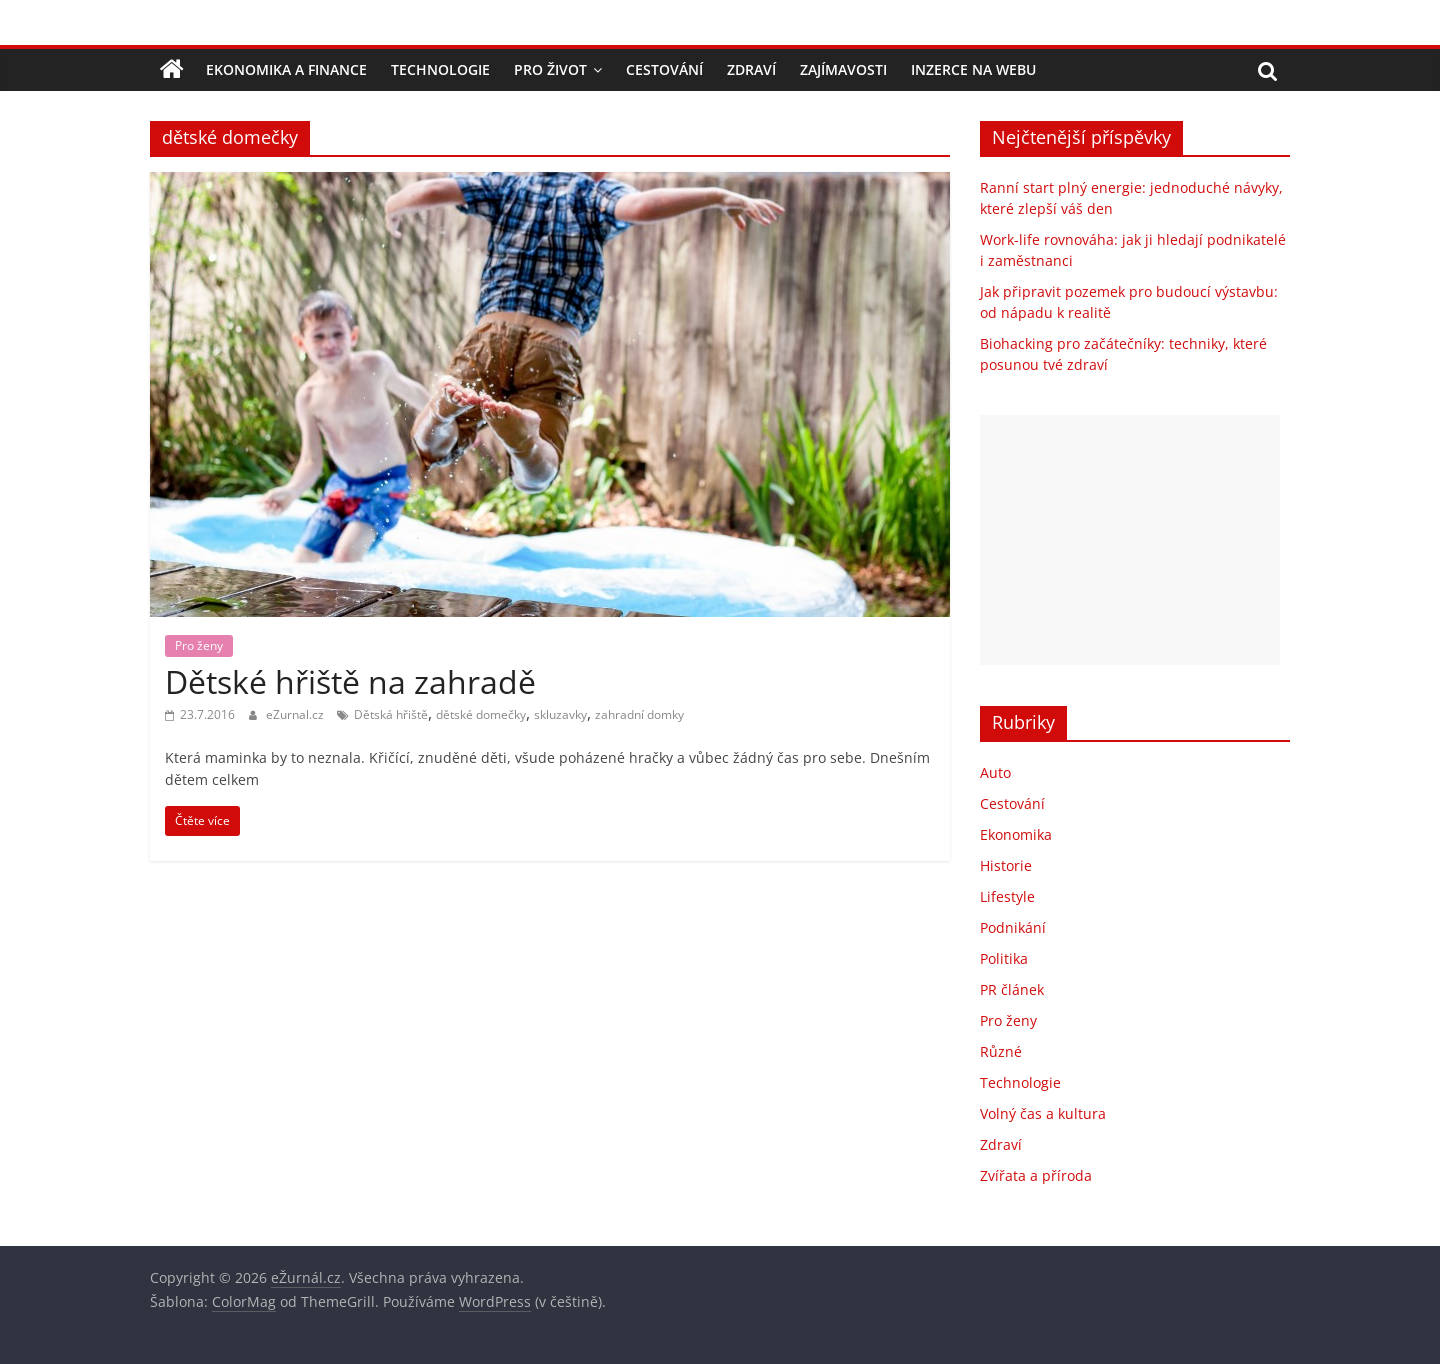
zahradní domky (639, 714)
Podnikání (1013, 927)
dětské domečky (481, 714)
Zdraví (751, 69)
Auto (995, 772)
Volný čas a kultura (1043, 1113)
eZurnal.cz (296, 714)
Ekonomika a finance (286, 69)
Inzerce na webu (973, 69)
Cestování (664, 69)
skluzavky (560, 714)
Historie (1006, 865)
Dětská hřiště (391, 714)
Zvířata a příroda (1036, 1175)
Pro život (550, 69)
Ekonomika (1016, 834)
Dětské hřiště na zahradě (350, 681)
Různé (1001, 1051)
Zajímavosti (843, 69)
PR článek (1012, 989)
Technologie (440, 69)
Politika (1004, 958)
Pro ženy (199, 645)
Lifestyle (1007, 896)
